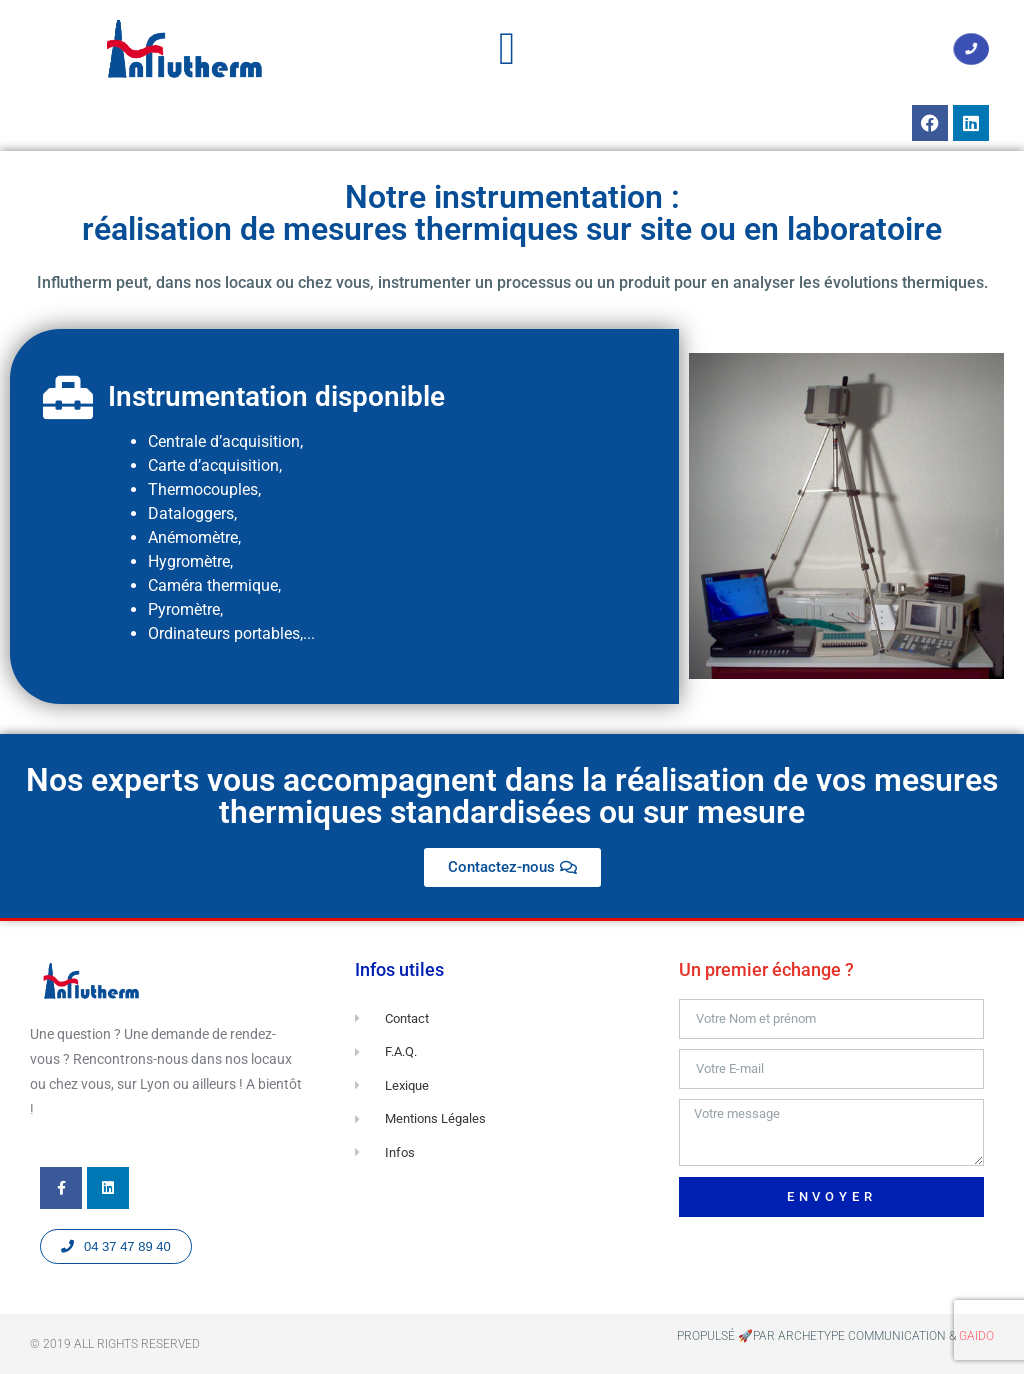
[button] (507, 48)
